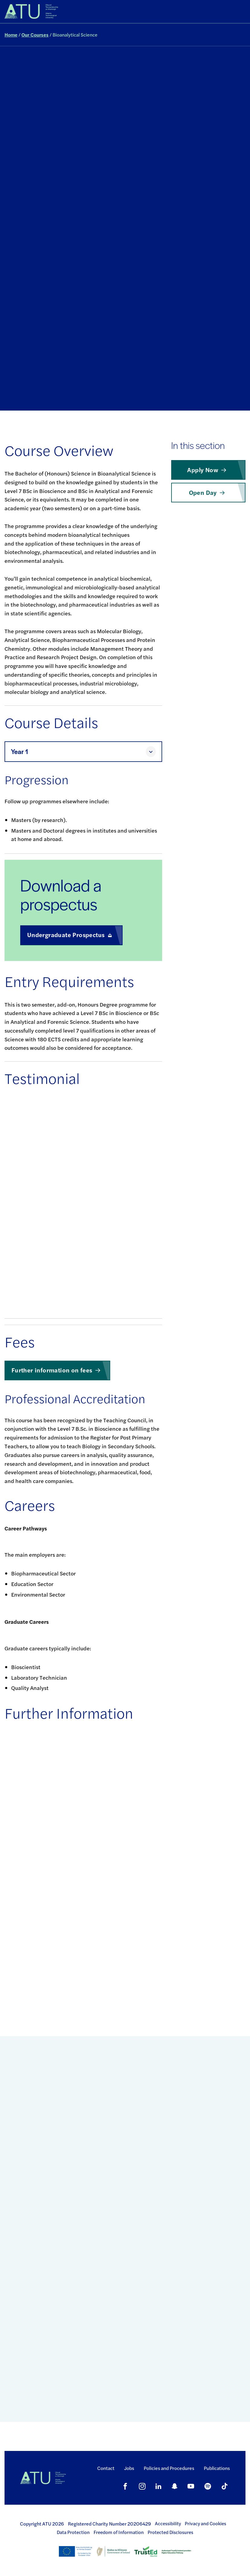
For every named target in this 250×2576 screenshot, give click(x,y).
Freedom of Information (119, 2532)
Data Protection (73, 2532)
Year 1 (19, 751)
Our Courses (35, 34)
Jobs (129, 2468)
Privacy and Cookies (205, 2523)
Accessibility (168, 2523)
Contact (105, 2468)
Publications (217, 2468)
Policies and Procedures (169, 2468)
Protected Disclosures (170, 2532)
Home (11, 34)
